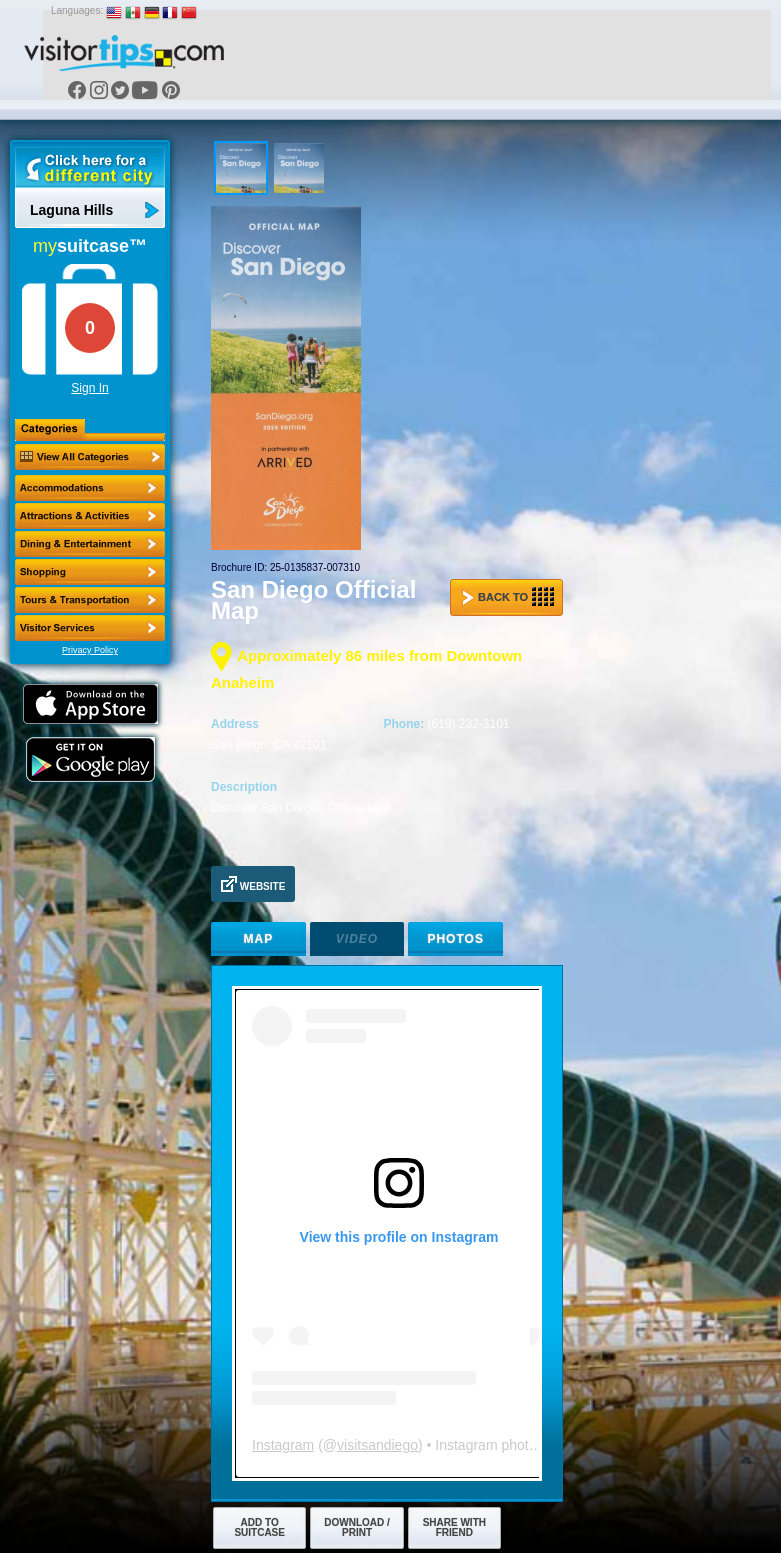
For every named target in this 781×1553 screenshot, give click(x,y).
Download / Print (357, 1527)
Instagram (283, 1445)
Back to (508, 597)
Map (259, 939)
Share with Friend (454, 1527)
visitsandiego (377, 1445)
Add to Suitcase (259, 1527)
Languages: (77, 10)
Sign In (89, 388)
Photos (455, 939)
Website (253, 884)
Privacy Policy (90, 650)
